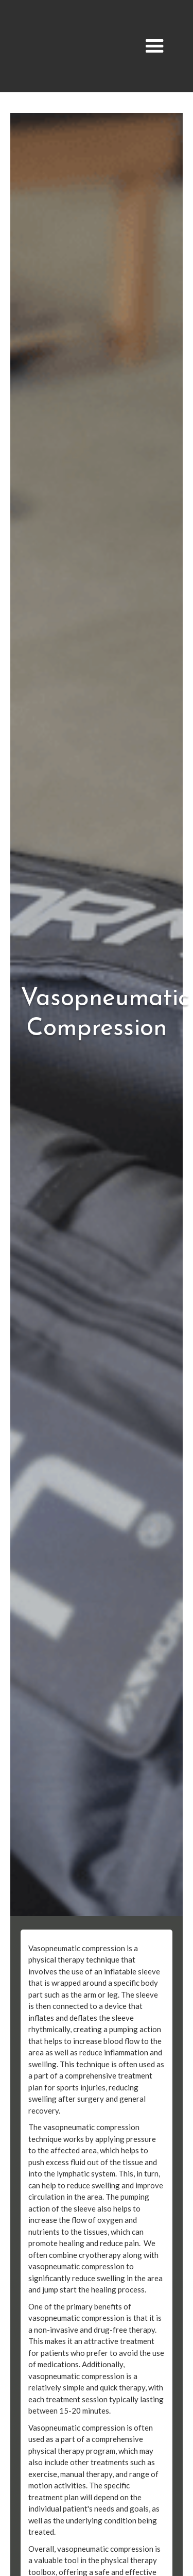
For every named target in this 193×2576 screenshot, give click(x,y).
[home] (74, 46)
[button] (154, 46)
